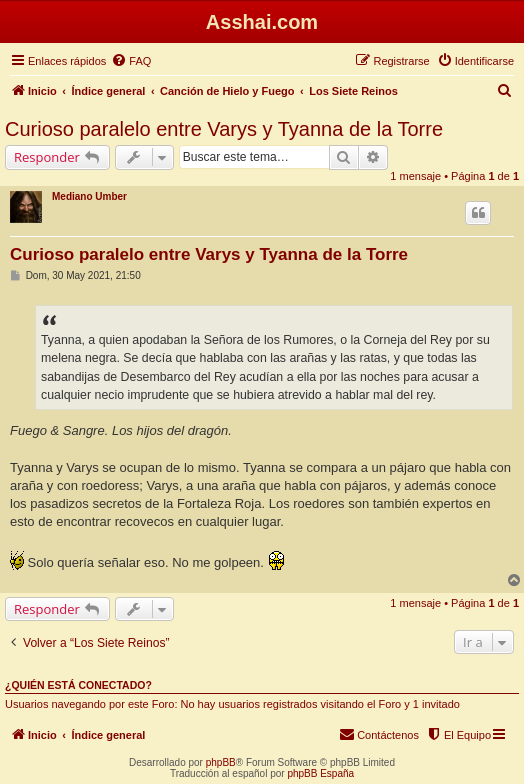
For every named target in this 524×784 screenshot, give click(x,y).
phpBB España (320, 773)
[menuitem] (131, 61)
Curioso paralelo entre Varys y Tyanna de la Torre (224, 129)
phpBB (221, 762)
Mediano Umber (89, 196)
